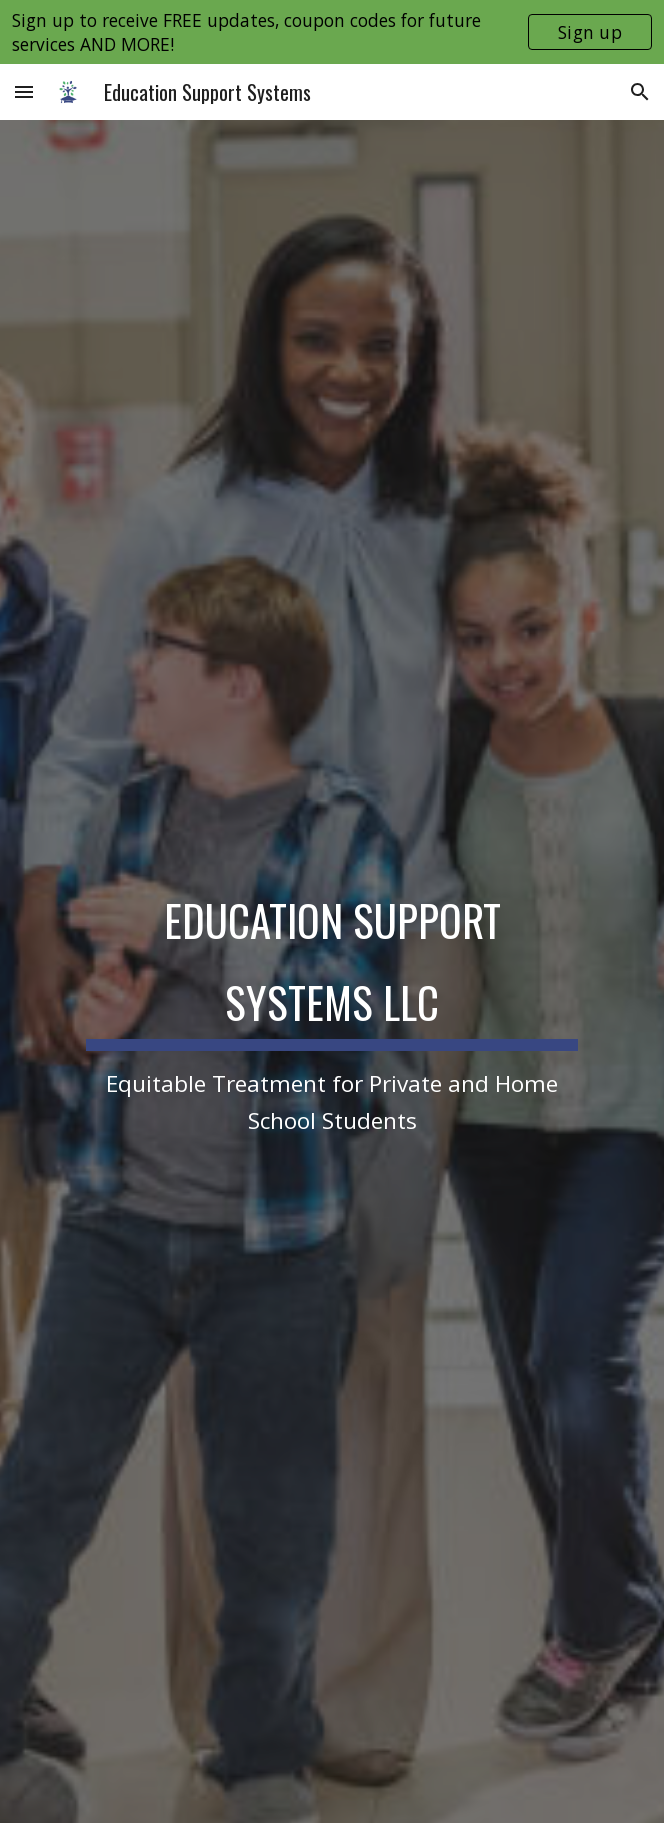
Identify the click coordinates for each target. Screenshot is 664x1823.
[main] (331, 1003)
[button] (24, 91)
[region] (332, 32)
